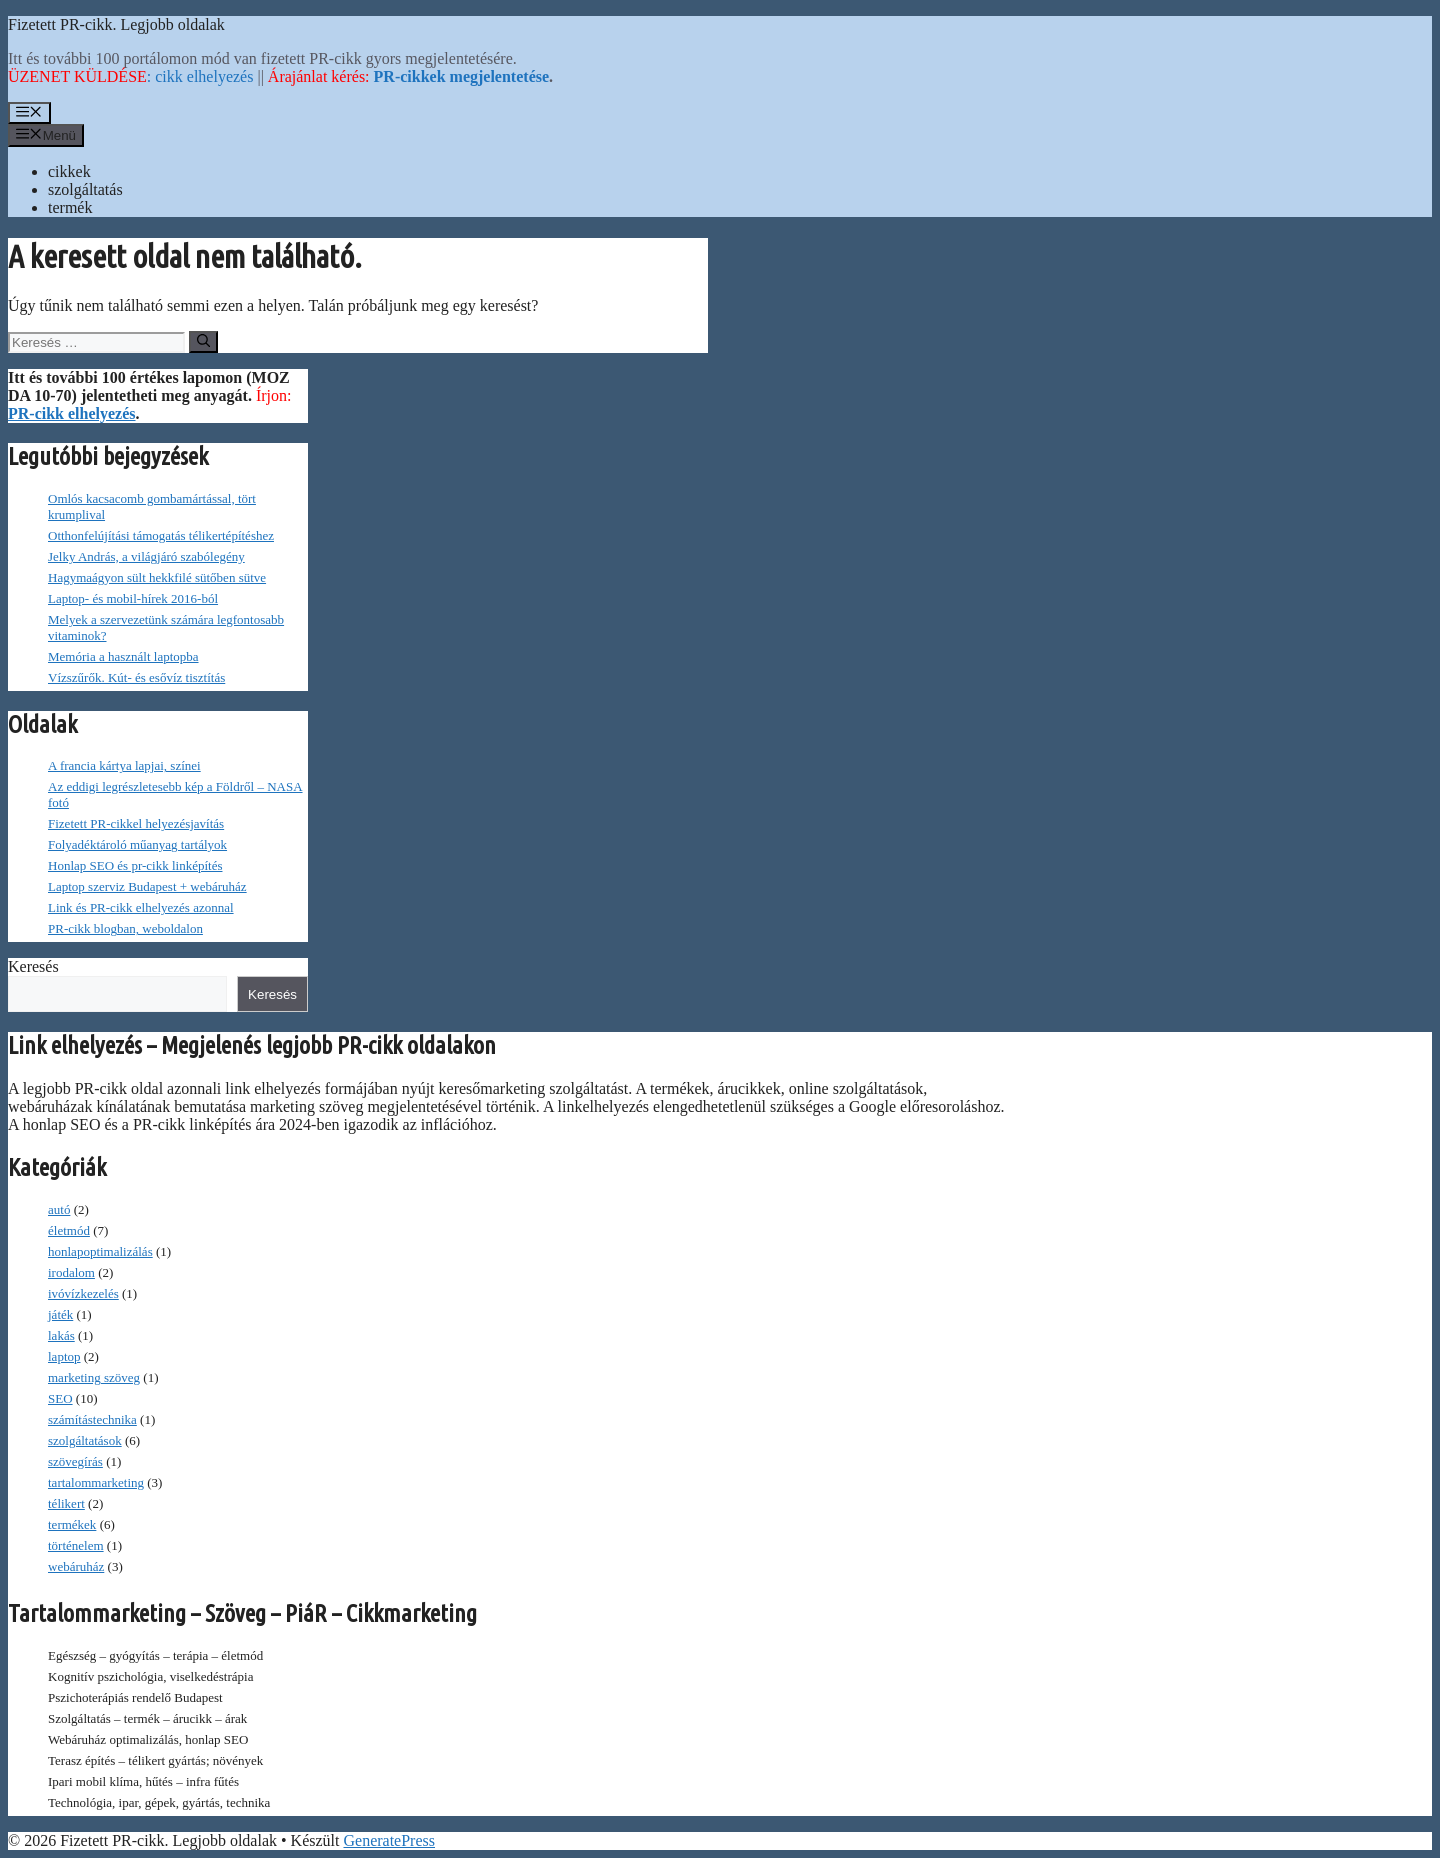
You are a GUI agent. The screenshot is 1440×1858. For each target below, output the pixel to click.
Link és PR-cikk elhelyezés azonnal (141, 907)
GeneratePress (389, 1840)
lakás (61, 1335)
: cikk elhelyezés (130, 76)
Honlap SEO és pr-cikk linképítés (135, 865)
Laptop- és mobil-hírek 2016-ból (133, 598)
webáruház (76, 1566)
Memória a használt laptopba (123, 656)
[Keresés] (203, 342)
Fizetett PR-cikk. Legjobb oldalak (116, 24)
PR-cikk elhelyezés (72, 413)
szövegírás (75, 1461)
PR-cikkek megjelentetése (462, 76)
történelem (76, 1545)
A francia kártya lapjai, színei (124, 765)
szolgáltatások (85, 1440)
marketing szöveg (94, 1377)
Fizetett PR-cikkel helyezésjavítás (136, 823)
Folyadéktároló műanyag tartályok (137, 844)
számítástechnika (92, 1419)
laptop (64, 1356)
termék (70, 207)
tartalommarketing (96, 1482)
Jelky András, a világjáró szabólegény (146, 556)
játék (60, 1314)
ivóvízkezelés (83, 1293)
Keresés (33, 966)
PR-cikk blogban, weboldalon (125, 928)
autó (59, 1209)
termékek (72, 1524)
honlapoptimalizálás (100, 1251)
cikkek (69, 171)
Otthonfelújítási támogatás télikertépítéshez (161, 535)
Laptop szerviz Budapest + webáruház (147, 886)
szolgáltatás (85, 189)
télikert (66, 1503)
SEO (60, 1398)
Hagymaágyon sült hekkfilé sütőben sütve (157, 577)
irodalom (71, 1272)
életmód (69, 1230)
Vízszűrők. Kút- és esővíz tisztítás (136, 677)
